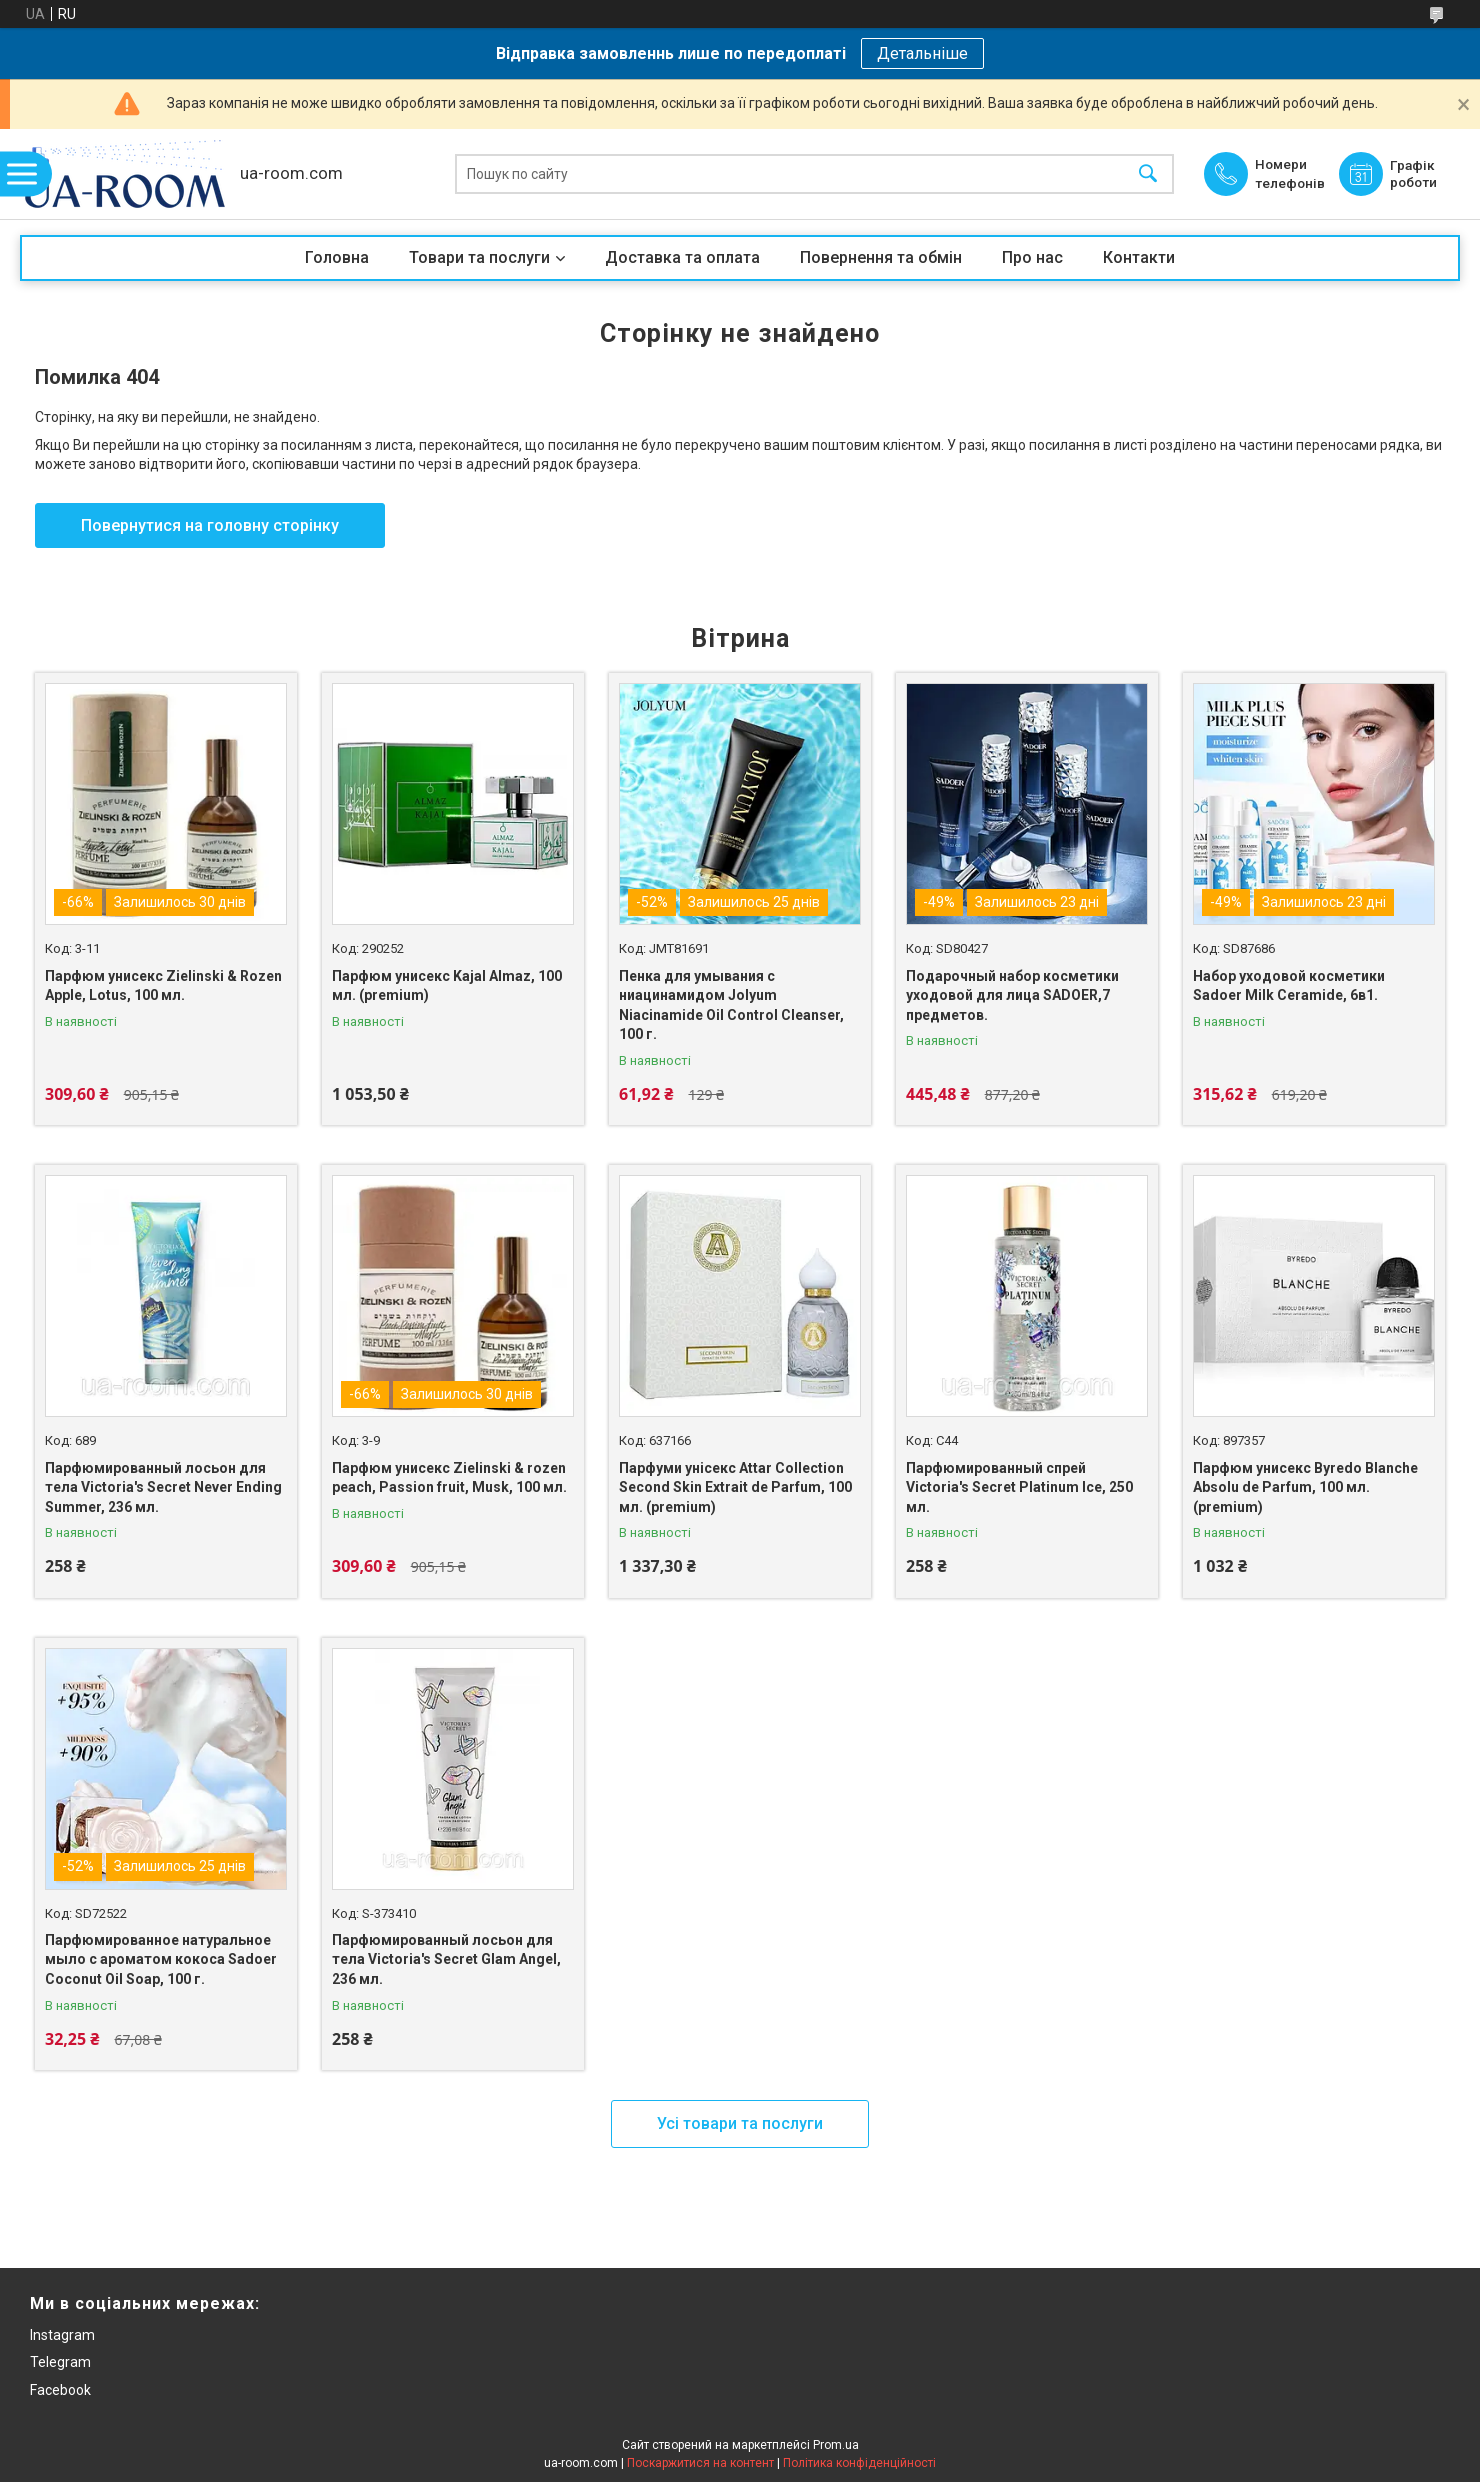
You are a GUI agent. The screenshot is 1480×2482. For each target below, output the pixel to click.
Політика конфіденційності (859, 2463)
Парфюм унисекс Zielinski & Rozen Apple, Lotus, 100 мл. (163, 986)
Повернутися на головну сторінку (210, 525)
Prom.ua (836, 2445)
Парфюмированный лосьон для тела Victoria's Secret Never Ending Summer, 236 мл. (163, 1487)
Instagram (62, 2335)
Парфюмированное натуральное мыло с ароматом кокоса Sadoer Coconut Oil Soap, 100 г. (161, 1959)
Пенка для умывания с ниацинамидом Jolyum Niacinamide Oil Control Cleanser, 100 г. (731, 1005)
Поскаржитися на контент (700, 2463)
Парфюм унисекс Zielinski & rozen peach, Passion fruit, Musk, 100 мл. (449, 1478)
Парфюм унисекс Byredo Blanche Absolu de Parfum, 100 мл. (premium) (1305, 1487)
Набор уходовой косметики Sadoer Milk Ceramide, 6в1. (1289, 986)
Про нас (1032, 257)
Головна (337, 257)
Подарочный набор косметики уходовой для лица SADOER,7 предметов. (1012, 995)
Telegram (60, 2362)
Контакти (1139, 257)
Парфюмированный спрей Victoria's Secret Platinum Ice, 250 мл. (1019, 1487)
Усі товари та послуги (740, 2123)
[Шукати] (1148, 174)
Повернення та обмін (881, 257)
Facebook (60, 2390)
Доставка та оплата (682, 257)
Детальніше (922, 53)
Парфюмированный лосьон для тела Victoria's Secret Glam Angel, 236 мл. (446, 1959)
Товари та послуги (479, 257)
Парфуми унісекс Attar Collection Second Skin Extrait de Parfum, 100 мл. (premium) (735, 1487)
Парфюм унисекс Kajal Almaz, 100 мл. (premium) (447, 986)
